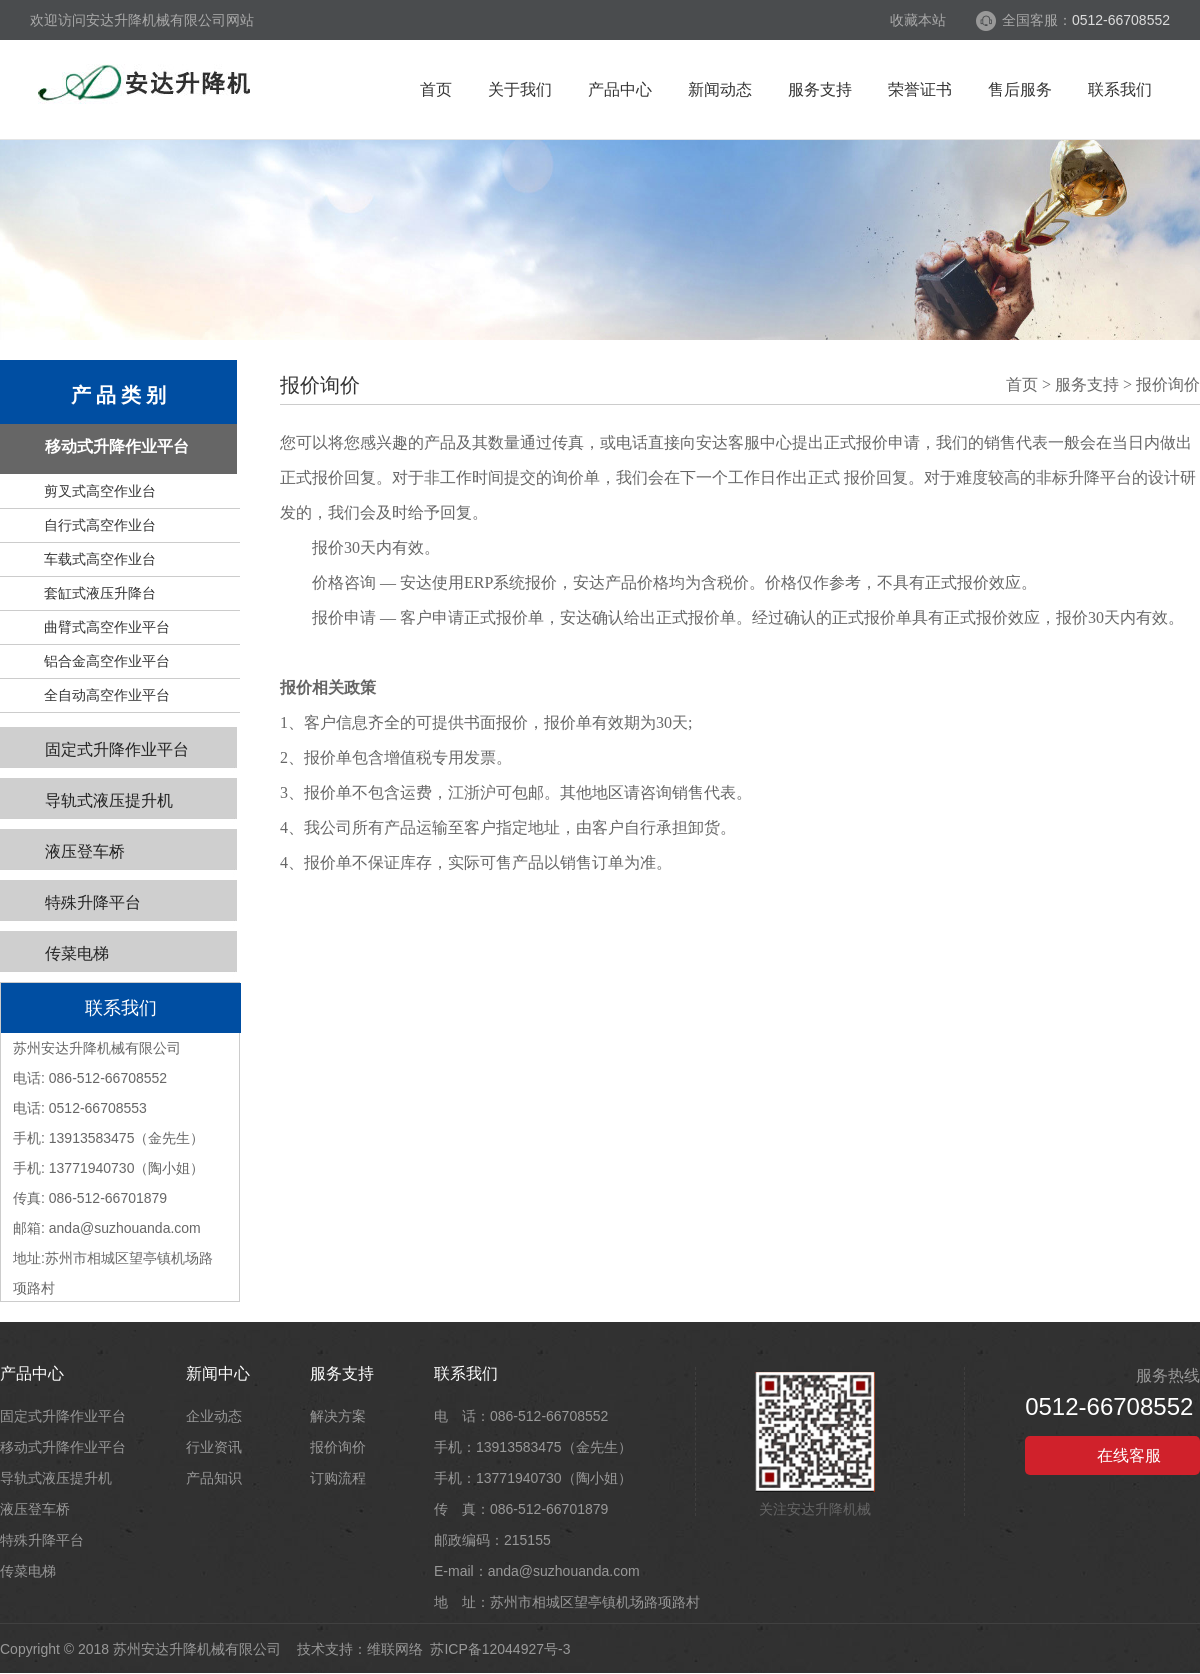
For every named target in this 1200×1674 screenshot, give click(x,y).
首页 (436, 89)
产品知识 (214, 1478)
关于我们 (520, 89)
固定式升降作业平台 (117, 749)
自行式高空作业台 (100, 525)
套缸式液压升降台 (100, 593)
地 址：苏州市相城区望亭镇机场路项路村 (567, 1602)
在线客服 (1113, 1457)
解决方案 (338, 1416)
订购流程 (338, 1478)
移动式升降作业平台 (117, 446)
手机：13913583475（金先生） (533, 1447)
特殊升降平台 (93, 902)
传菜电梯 (77, 953)
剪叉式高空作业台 (100, 491)
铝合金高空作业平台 (107, 661)
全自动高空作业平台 (107, 695)
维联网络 (395, 1649)
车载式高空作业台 (100, 559)
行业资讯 (214, 1447)
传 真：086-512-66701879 (521, 1509)
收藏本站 (918, 20)
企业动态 (214, 1416)
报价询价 (1168, 384)
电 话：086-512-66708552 (521, 1416)
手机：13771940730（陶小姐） (533, 1478)
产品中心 (620, 89)
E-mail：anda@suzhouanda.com (537, 1571)
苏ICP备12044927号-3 (500, 1649)
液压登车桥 (85, 851)
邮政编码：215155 (492, 1540)
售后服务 (1020, 89)
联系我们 (1120, 89)
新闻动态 (720, 89)
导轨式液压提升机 (109, 800)
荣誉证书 (920, 89)
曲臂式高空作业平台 (107, 627)
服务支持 (820, 89)
